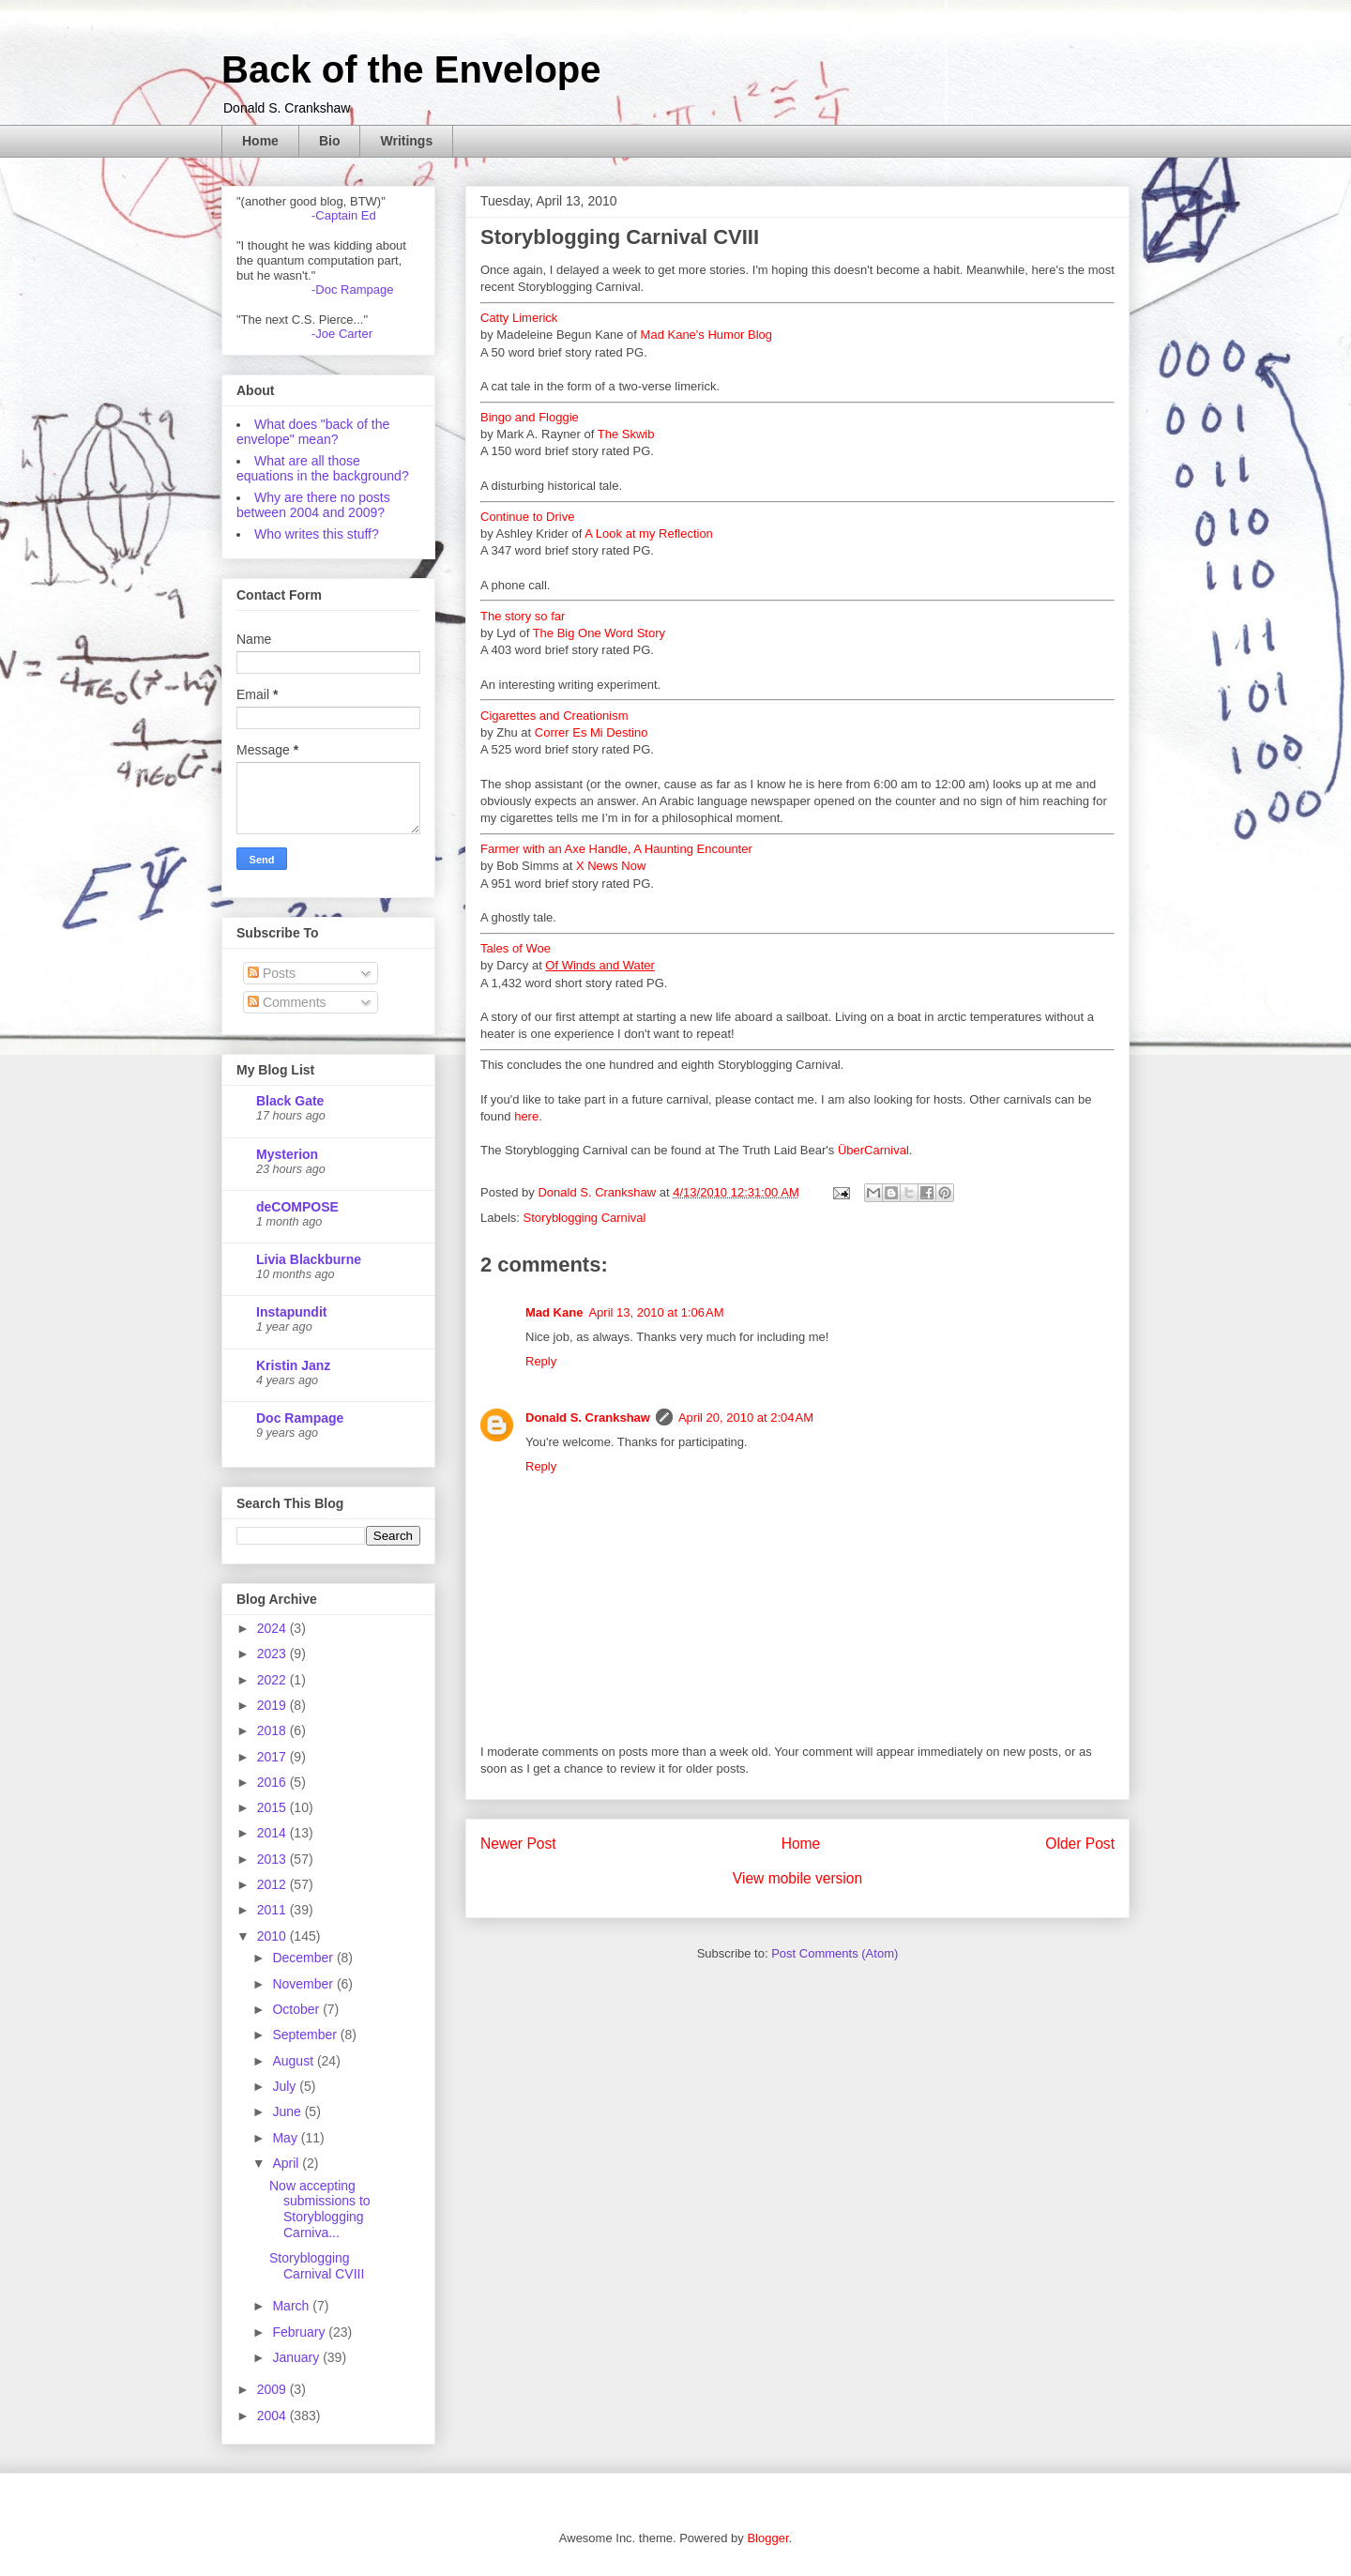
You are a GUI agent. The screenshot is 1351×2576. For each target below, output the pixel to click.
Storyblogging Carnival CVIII (316, 2265)
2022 (273, 1679)
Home (260, 140)
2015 (273, 1807)
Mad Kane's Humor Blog (707, 335)
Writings (406, 140)
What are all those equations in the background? (322, 468)
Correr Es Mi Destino (591, 732)
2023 (273, 1653)
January (297, 2357)
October (297, 2009)
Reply (540, 1361)
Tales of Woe (515, 948)
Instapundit (291, 1311)
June (288, 2111)
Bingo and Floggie (529, 417)
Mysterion (287, 1154)
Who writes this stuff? (316, 533)
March (292, 2305)
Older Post (1080, 1844)
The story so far (522, 616)
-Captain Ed (343, 215)
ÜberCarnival (873, 1150)
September (306, 2034)
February (300, 2332)
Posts (272, 973)
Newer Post (518, 1844)
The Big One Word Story (599, 633)
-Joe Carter (341, 334)
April (287, 2163)
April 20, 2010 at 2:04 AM (745, 1417)
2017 (273, 1756)
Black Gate (290, 1100)
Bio (330, 140)
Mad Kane (554, 1312)
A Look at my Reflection (648, 533)
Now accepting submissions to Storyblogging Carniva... (320, 2209)
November (304, 1983)
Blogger (767, 2538)
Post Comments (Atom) (834, 1953)
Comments (287, 1002)
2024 (273, 1628)
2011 (273, 1909)
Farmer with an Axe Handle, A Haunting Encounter (616, 849)
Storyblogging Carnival (585, 1218)
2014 (273, 1832)
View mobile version (797, 1878)
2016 (273, 1782)
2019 (273, 1705)
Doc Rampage (299, 1417)
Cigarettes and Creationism (554, 716)
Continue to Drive (527, 517)
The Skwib (626, 434)
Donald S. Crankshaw (587, 1417)
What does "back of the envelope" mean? (312, 432)
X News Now (610, 866)
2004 (273, 2415)
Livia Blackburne (308, 1259)
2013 (273, 1859)
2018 (273, 1730)
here (526, 1116)
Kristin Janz (293, 1365)
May (286, 2137)
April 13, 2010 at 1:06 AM (655, 1312)
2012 (273, 1884)
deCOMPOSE (297, 1206)
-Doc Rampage (352, 289)
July (285, 2086)
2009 (273, 2389)
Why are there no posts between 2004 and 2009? (313, 505)
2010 (273, 1935)
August (294, 2060)
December (304, 1957)
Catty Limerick (518, 318)
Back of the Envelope (411, 69)
